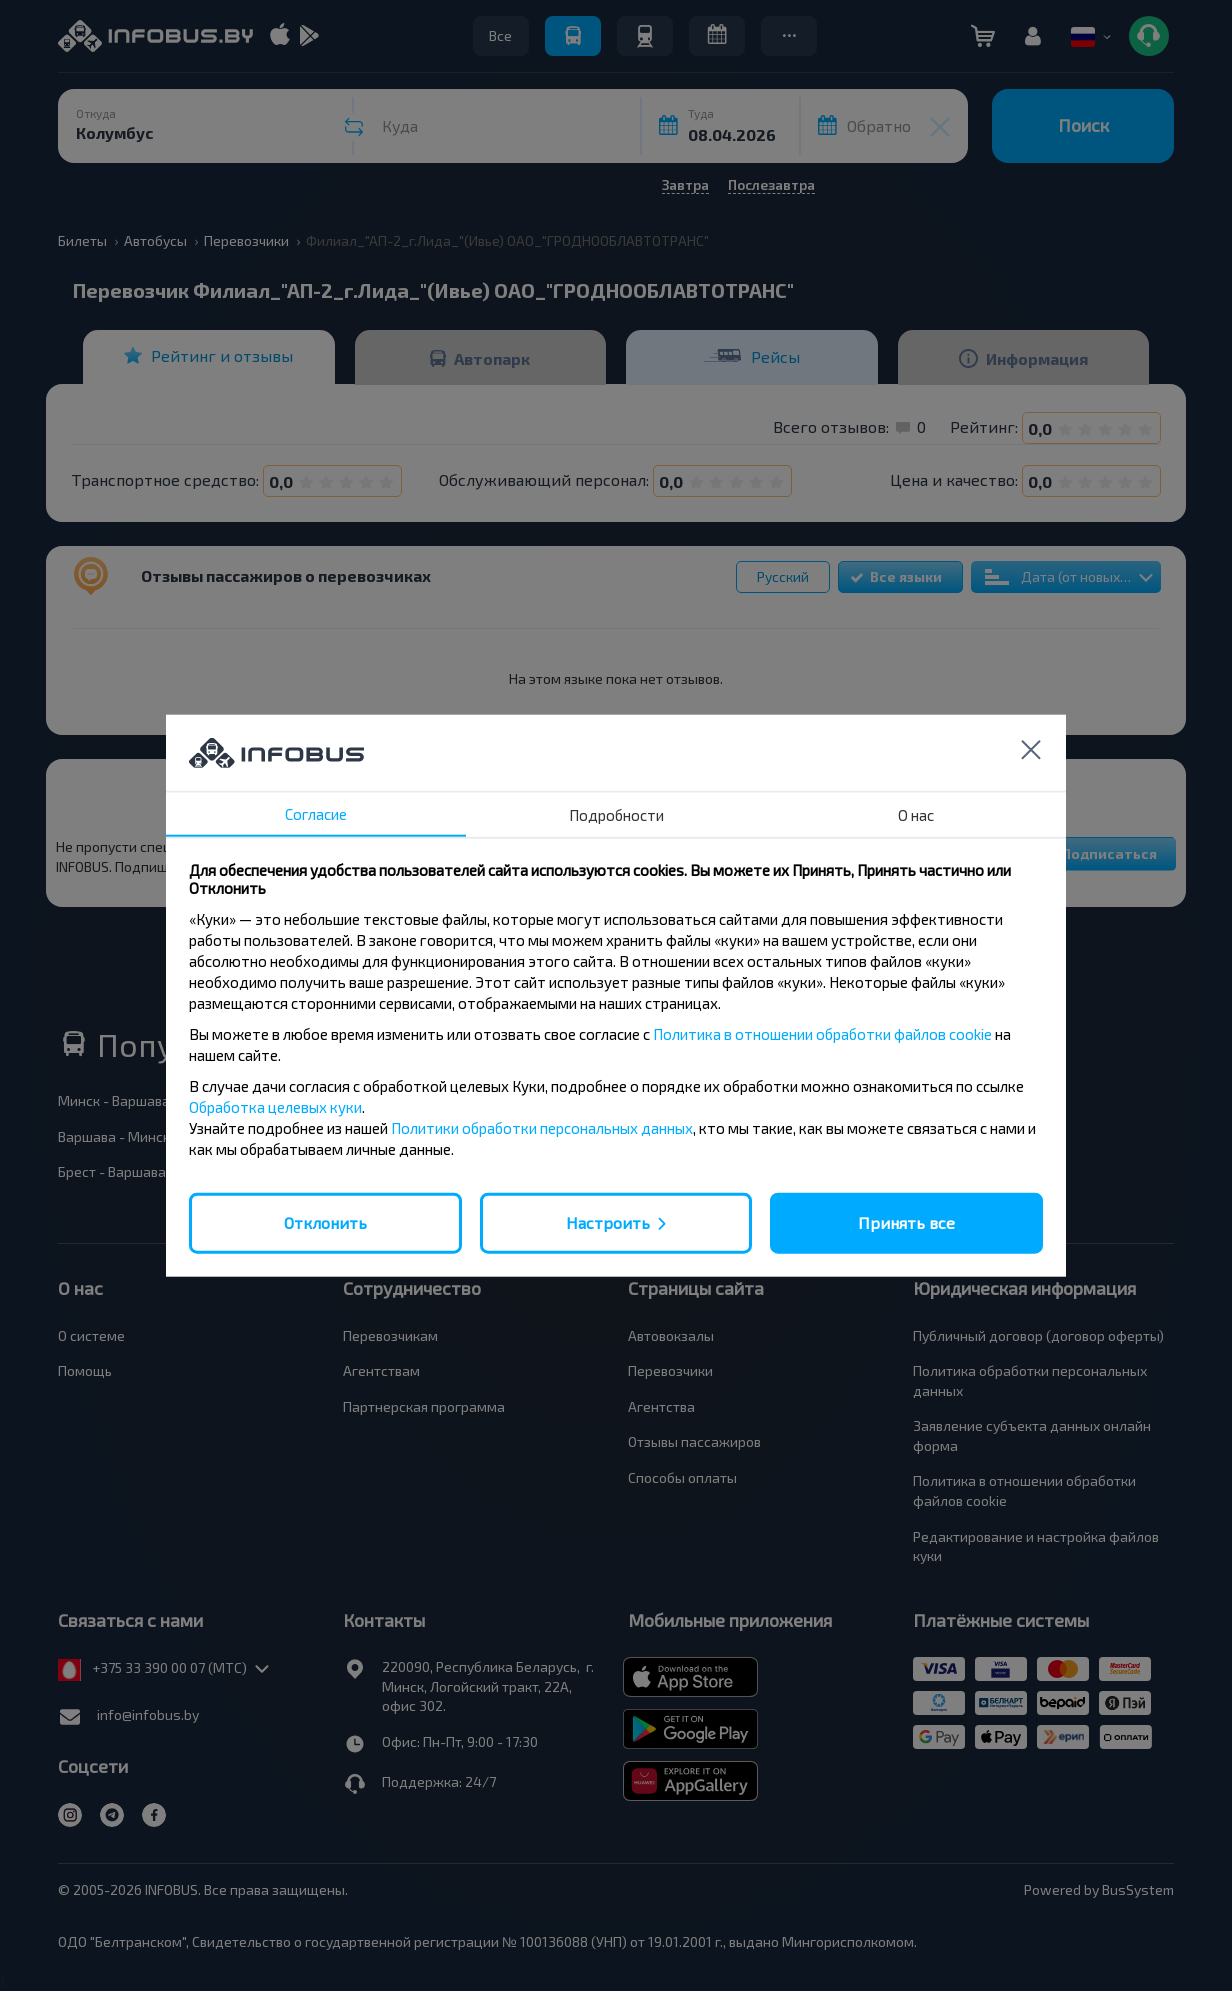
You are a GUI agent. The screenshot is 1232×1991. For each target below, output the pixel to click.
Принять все (906, 1222)
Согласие (316, 814)
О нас (916, 815)
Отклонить (325, 1222)
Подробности (616, 815)
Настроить (608, 1222)
